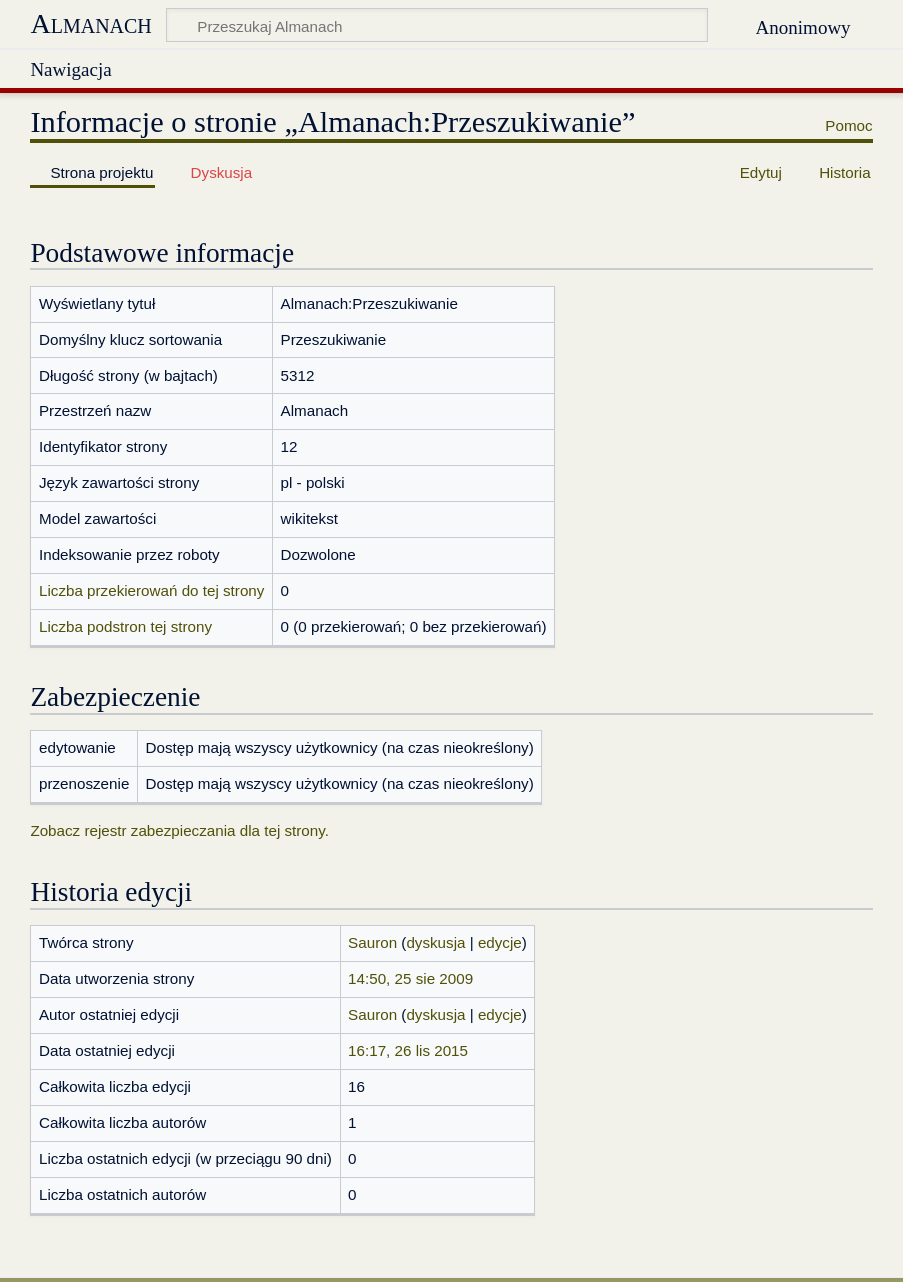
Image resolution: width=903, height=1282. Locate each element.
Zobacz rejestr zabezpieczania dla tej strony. (179, 830)
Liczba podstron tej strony (125, 626)
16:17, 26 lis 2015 (408, 1050)
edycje (500, 942)
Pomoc (848, 125)
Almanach (90, 23)
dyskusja (435, 942)
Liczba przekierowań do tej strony (151, 590)
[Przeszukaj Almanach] (437, 25)
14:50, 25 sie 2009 (410, 978)
